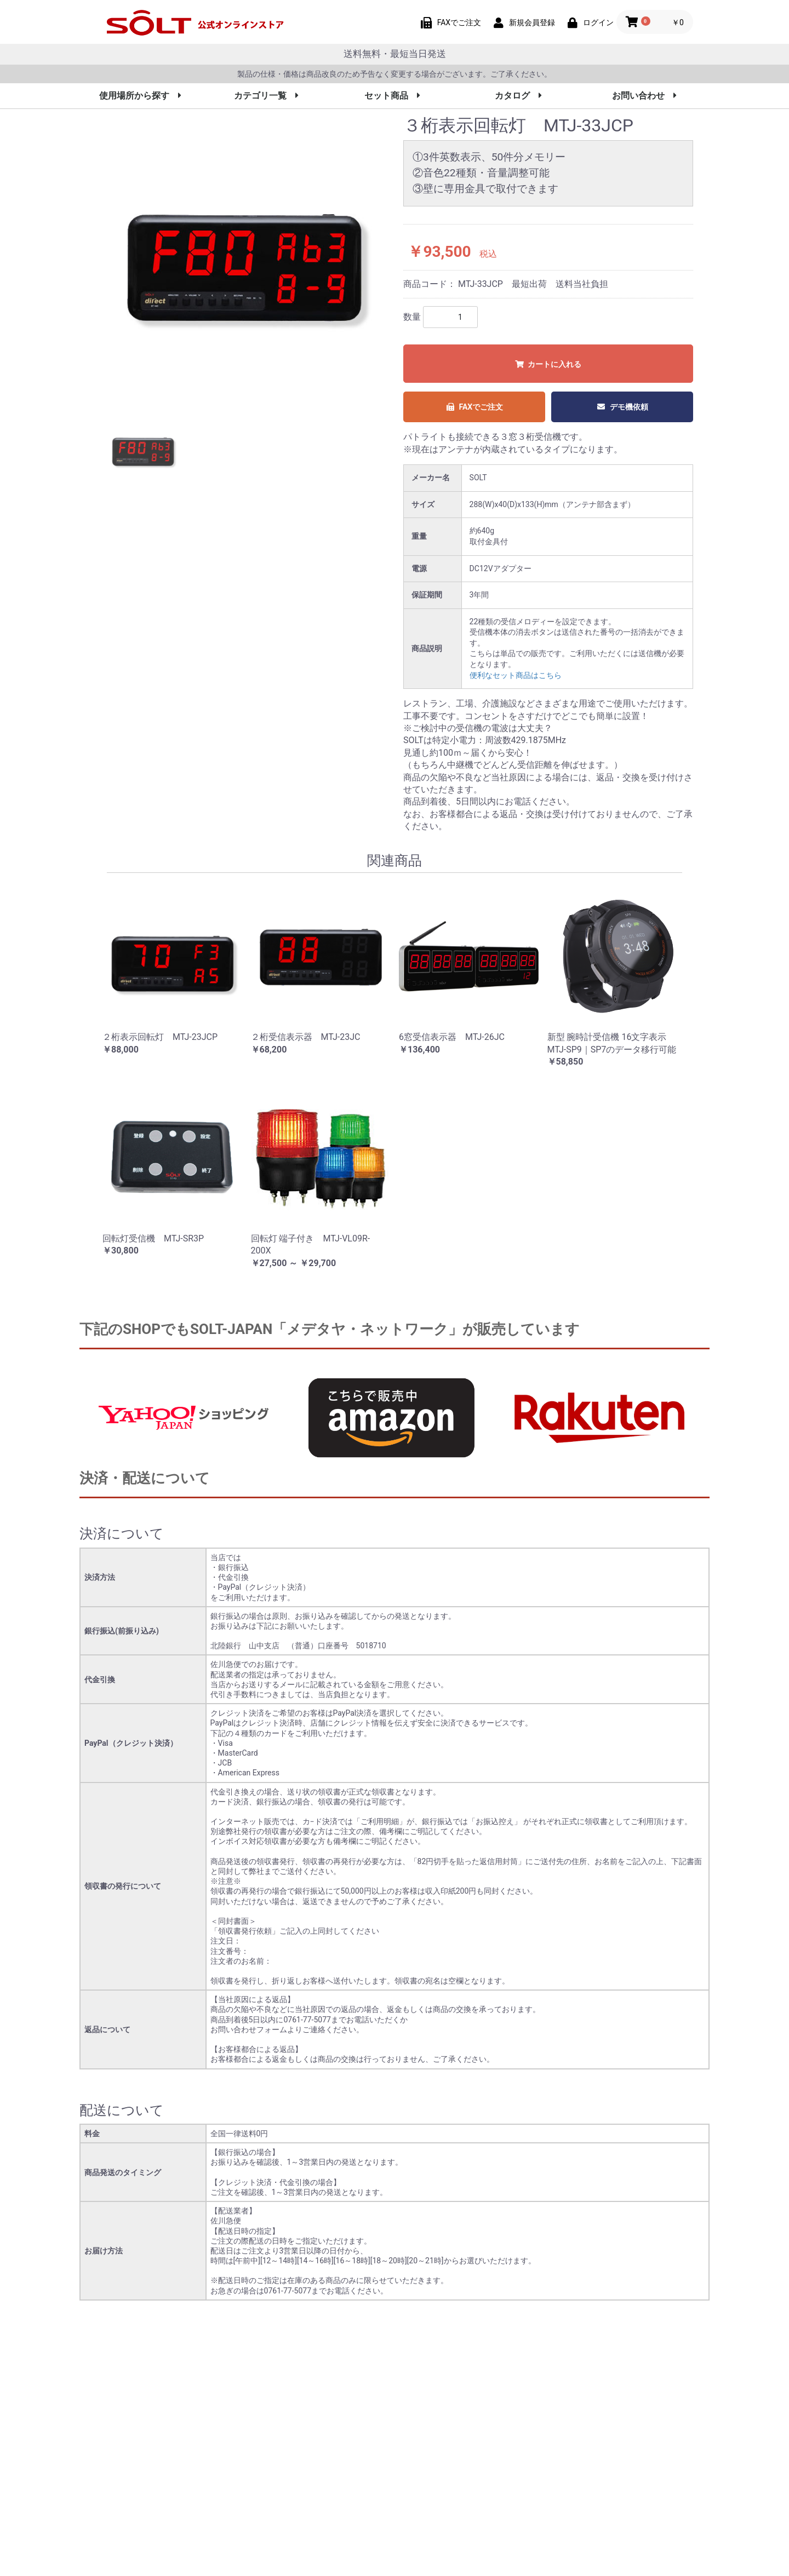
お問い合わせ (644, 95)
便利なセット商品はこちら (516, 675)
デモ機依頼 (622, 407)
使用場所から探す (140, 95)
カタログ (518, 95)
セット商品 (392, 95)
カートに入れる (548, 364)
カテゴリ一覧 (266, 95)
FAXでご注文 (474, 407)
